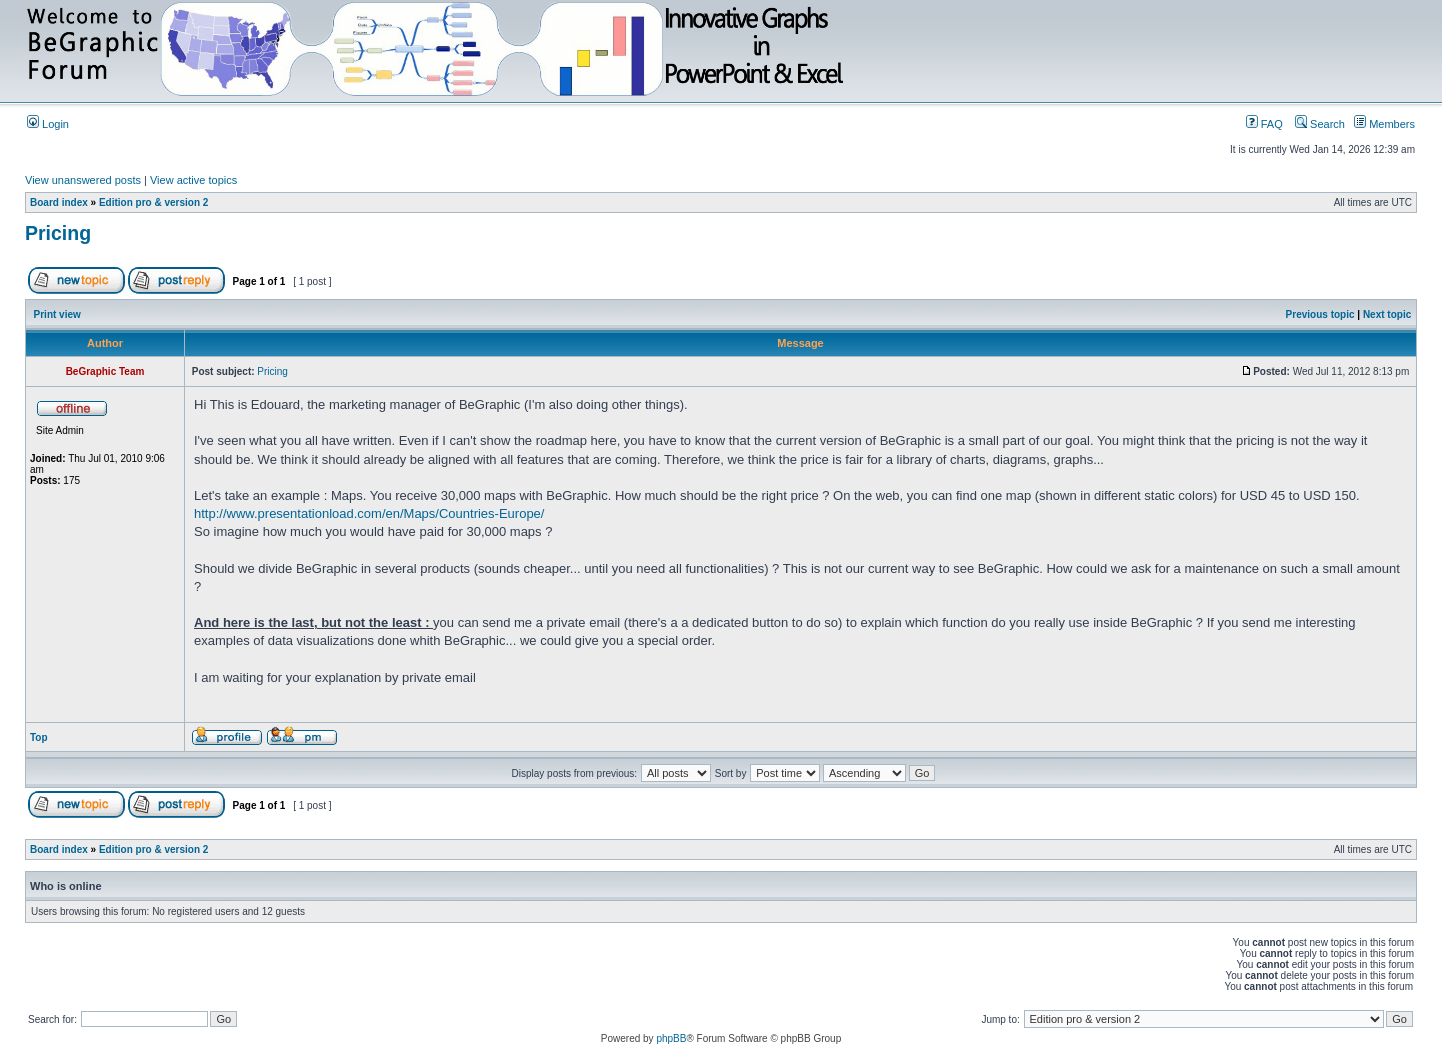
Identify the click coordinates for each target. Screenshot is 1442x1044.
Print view (57, 314)
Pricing (58, 233)
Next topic (1387, 314)
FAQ (1264, 124)
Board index (59, 202)
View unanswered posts (83, 180)
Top (39, 737)
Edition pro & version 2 (153, 202)
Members (1384, 124)
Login (48, 124)
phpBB (671, 1038)
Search (1320, 124)
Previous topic (1320, 314)
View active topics (193, 180)
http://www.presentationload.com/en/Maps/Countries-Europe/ (369, 513)
